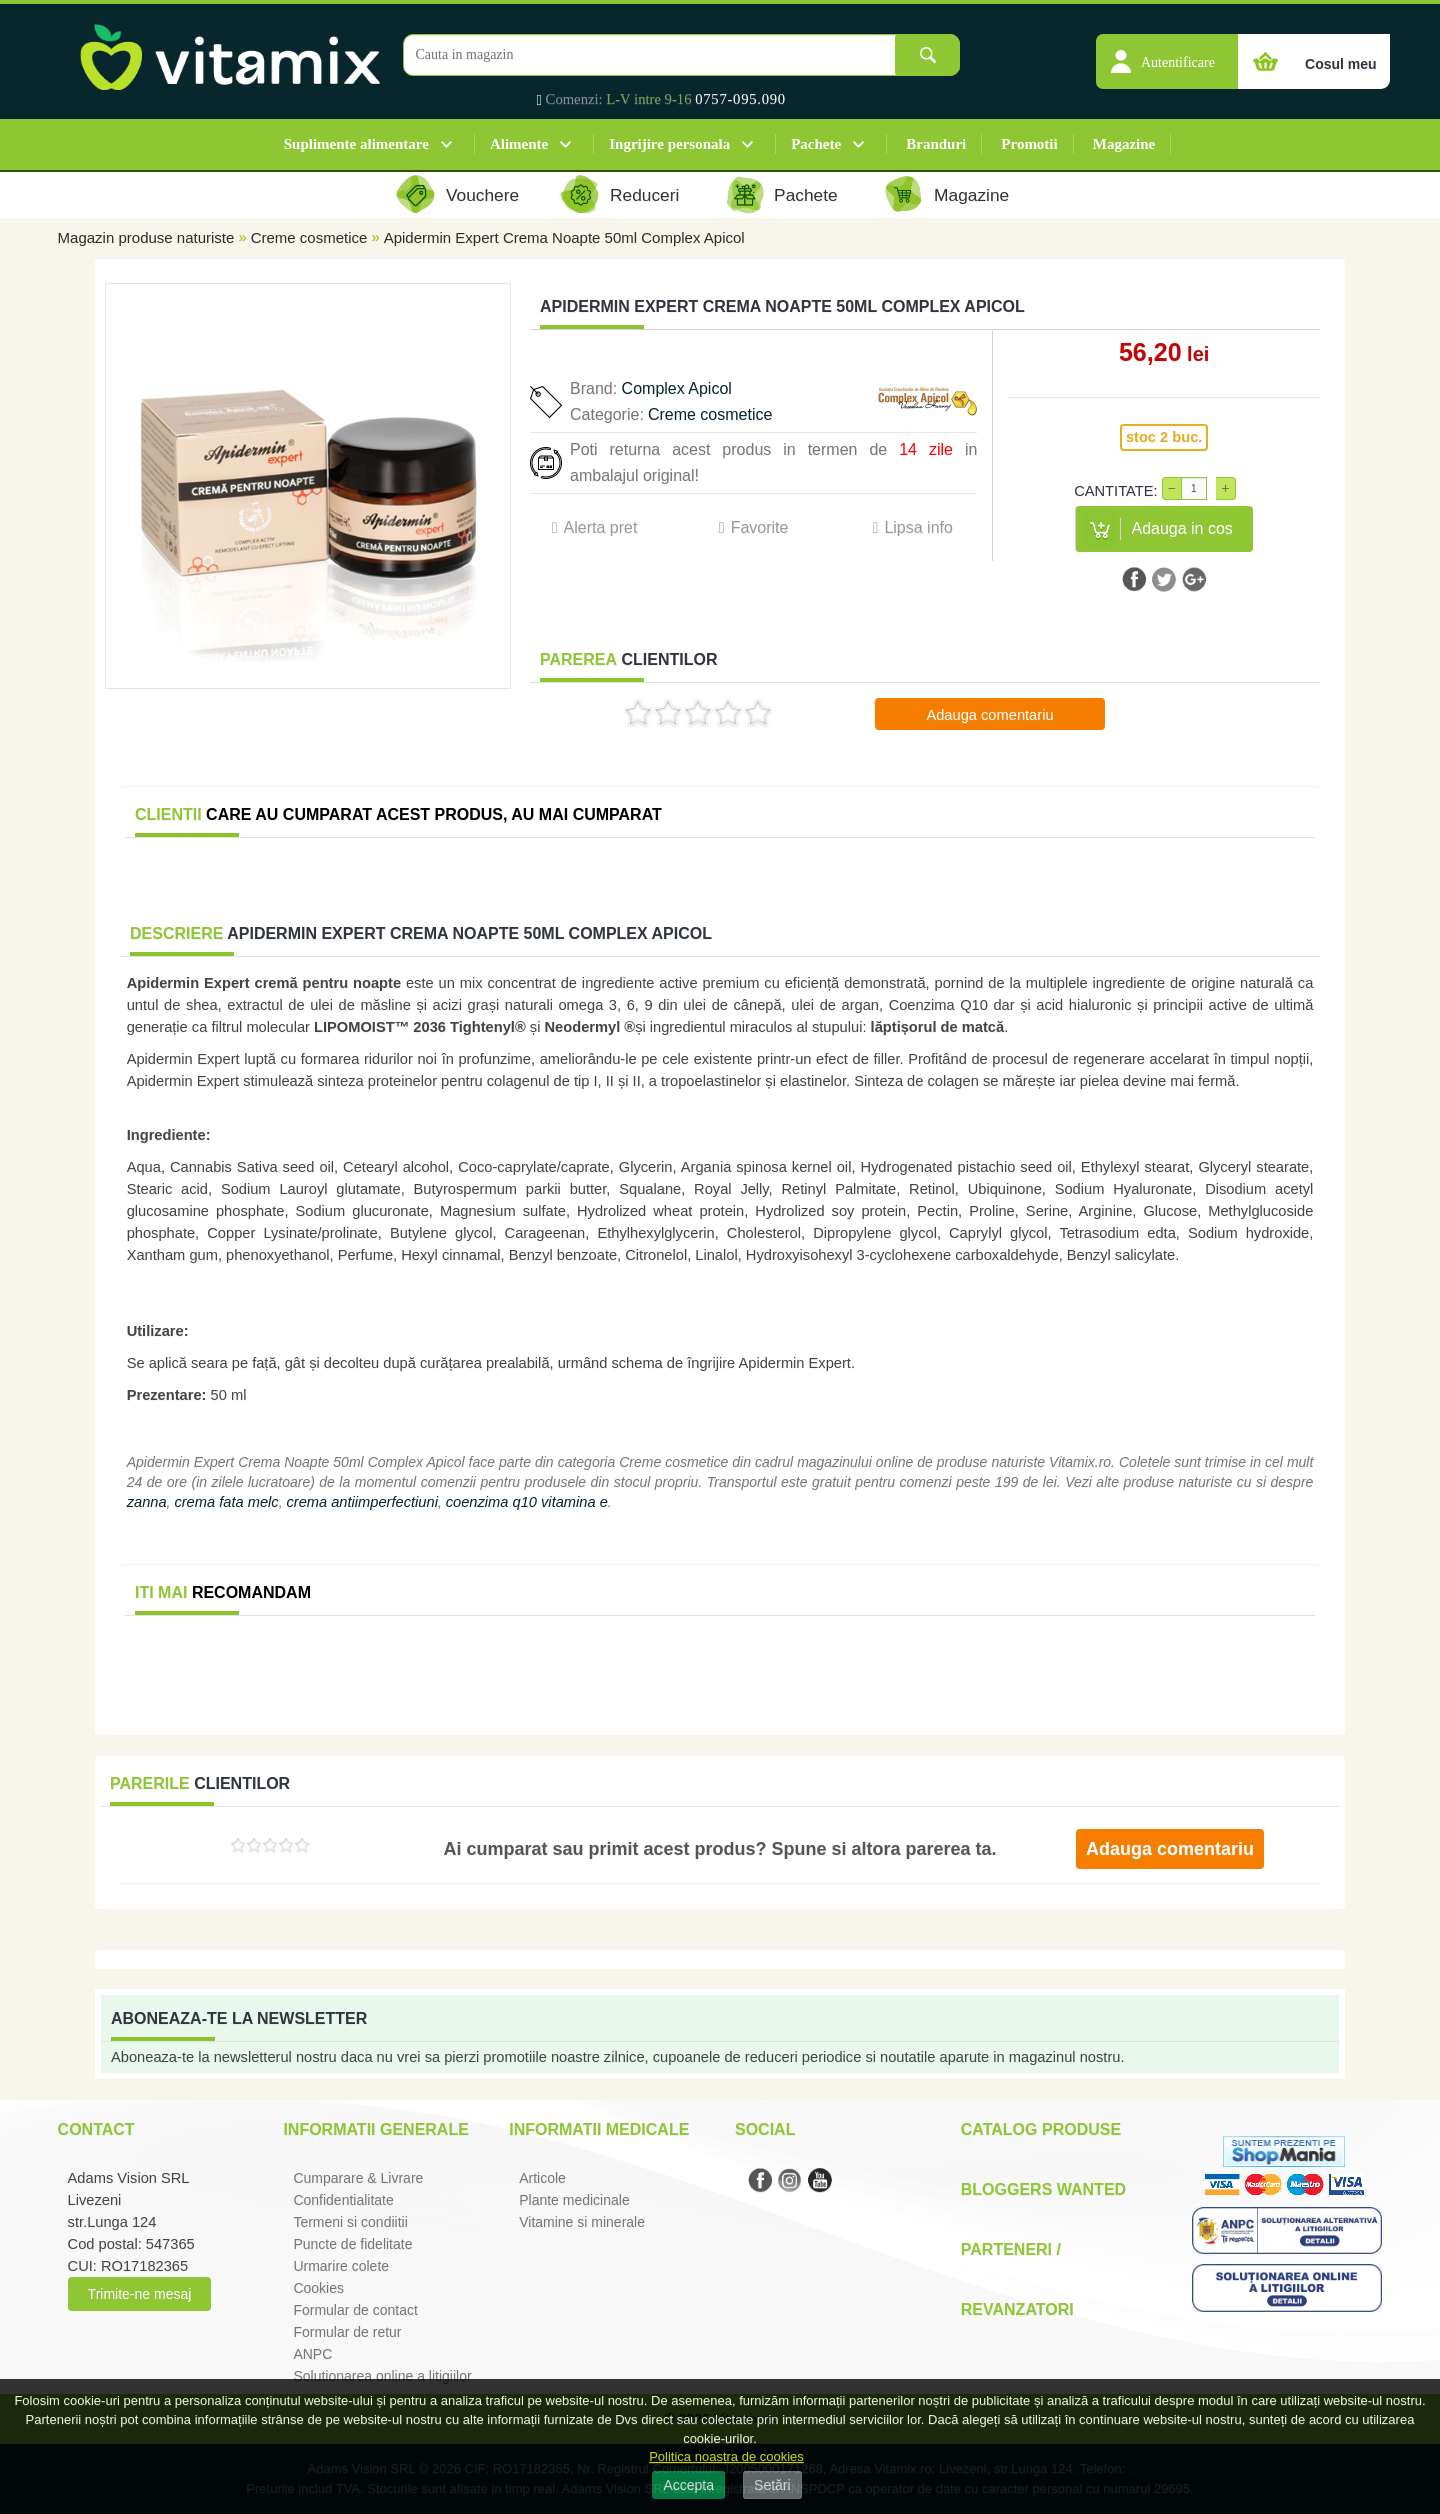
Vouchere (482, 195)
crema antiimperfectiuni (362, 1502)
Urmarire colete (341, 2266)
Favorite (760, 527)
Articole (542, 2178)
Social (765, 2129)
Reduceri (644, 195)
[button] (1167, 51)
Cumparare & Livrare (358, 2178)
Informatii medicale (599, 2129)
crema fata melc (226, 1502)
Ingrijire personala (669, 144)
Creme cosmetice (309, 237)
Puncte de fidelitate (352, 2244)
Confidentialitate (343, 2200)
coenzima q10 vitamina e (527, 1502)
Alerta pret (601, 527)
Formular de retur (347, 2332)
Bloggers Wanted (1043, 2189)
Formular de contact (355, 2310)
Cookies (318, 2288)
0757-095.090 (740, 99)
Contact (96, 2129)
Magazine (1124, 144)
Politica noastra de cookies (726, 2456)
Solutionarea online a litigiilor (382, 2376)
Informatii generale (375, 2129)
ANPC (312, 2354)
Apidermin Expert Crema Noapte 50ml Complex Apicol (564, 237)
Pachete (816, 144)
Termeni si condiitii (350, 2222)
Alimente (519, 144)
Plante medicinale (574, 2200)
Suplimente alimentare (356, 144)
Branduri (936, 144)
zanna (147, 1502)
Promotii (1029, 144)
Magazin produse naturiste (146, 237)
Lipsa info (918, 527)
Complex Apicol (677, 388)
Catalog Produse (1041, 2129)
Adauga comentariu (989, 715)
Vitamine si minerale (582, 2222)
